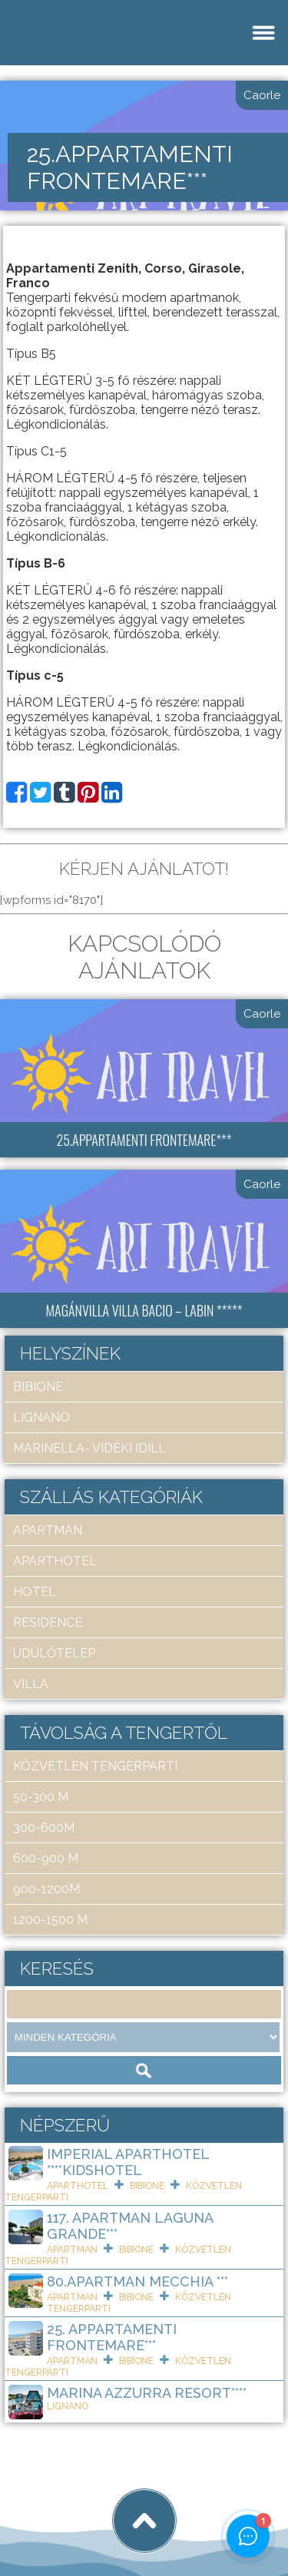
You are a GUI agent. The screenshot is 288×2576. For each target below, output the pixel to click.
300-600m (43, 1827)
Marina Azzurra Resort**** (147, 2393)
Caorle (261, 95)
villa (30, 1684)
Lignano (41, 1417)
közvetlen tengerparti (95, 1766)
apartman (47, 1530)
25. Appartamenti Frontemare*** (112, 2337)
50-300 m (40, 1797)
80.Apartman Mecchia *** (137, 2281)
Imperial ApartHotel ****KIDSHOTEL (128, 2162)
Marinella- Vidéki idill (89, 1448)
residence (47, 1622)
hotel (34, 1591)
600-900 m (45, 1858)
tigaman (203, 2508)
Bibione (38, 1386)
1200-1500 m (50, 1919)
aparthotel (55, 1561)
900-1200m (46, 1889)
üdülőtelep (54, 1653)
